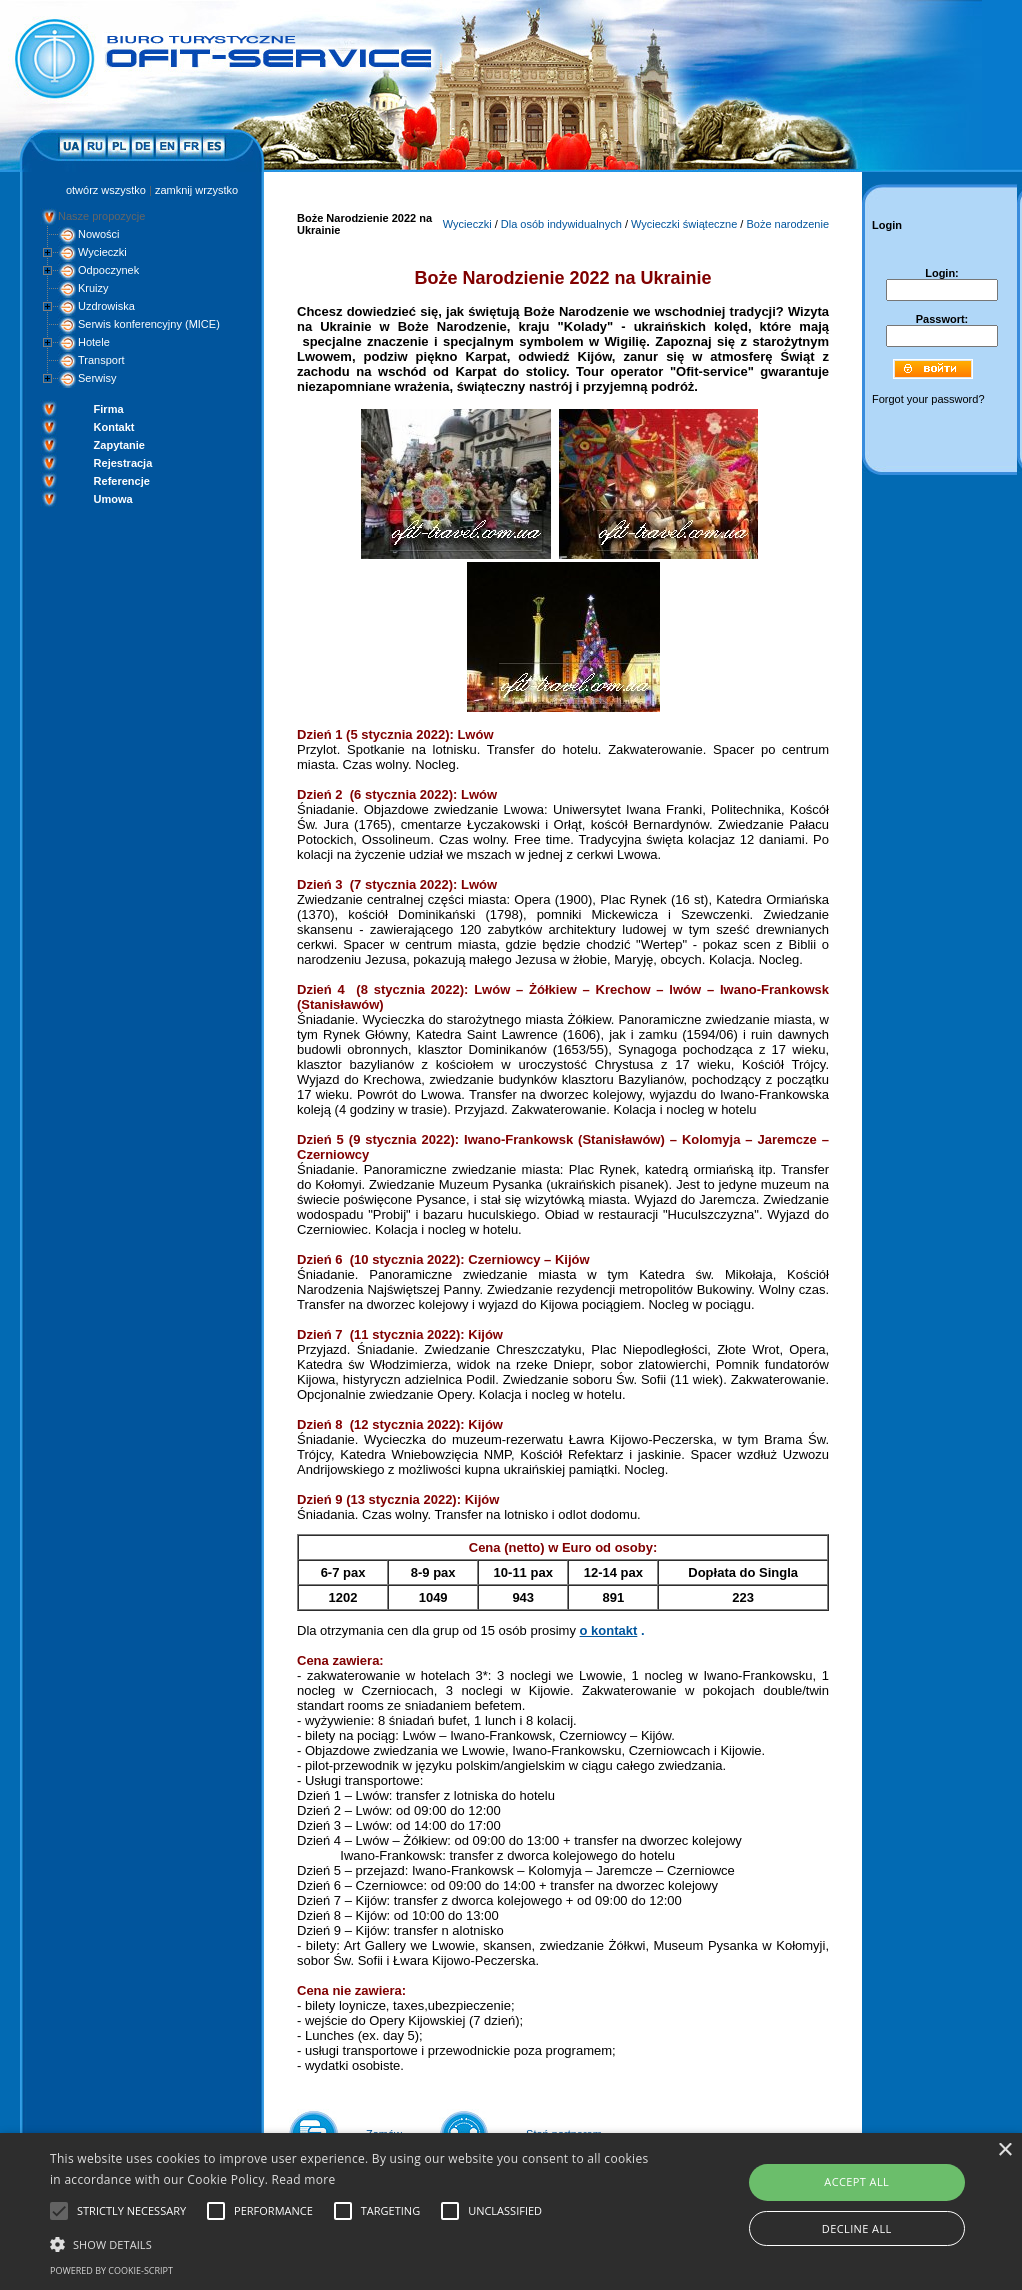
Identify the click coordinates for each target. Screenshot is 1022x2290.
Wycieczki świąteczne (684, 224)
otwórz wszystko (106, 190)
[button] (349, 2243)
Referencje (122, 481)
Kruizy (93, 288)
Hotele (94, 342)
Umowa (113, 499)
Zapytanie (119, 445)
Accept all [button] (856, 2181)
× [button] (1004, 2150)
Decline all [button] (857, 2228)
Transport (101, 360)
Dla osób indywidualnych (561, 224)
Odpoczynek (108, 270)
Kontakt (114, 427)
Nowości (99, 234)
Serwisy (97, 378)
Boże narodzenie (787, 224)
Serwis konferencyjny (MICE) (149, 324)
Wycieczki (102, 252)
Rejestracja (123, 463)
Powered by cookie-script (111, 2270)
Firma (109, 409)
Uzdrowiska (106, 306)
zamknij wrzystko (196, 190)
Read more (304, 2179)
